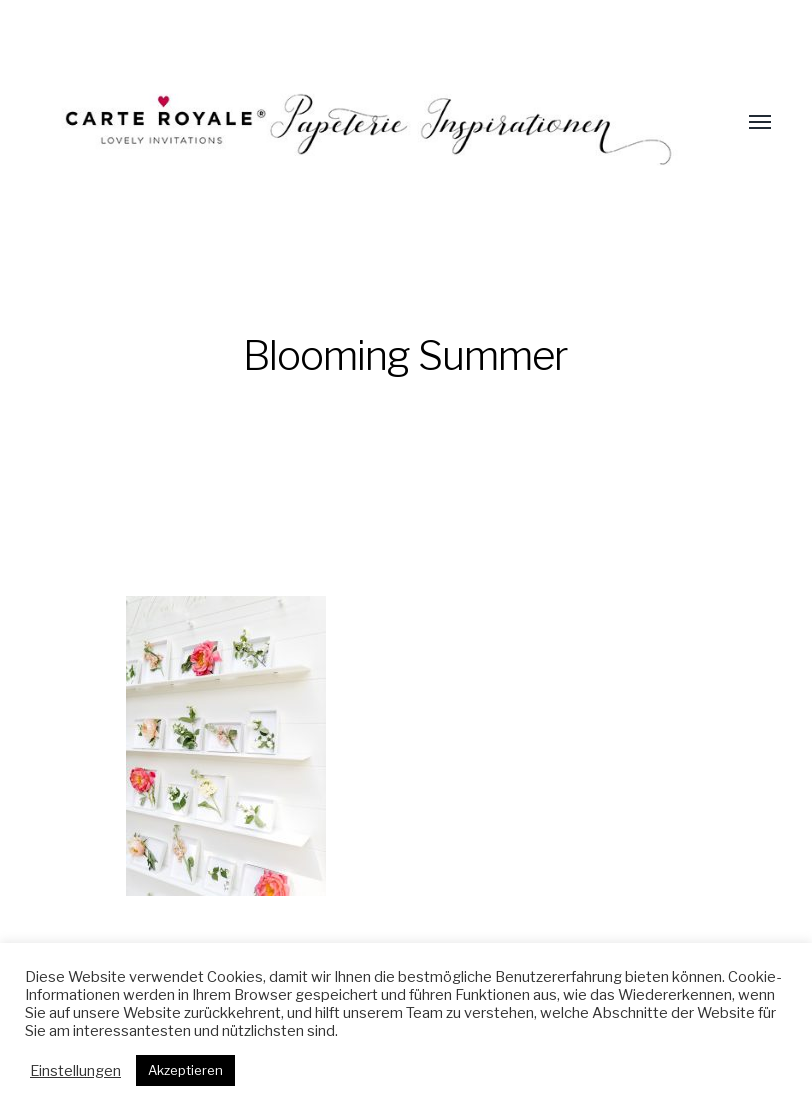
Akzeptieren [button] (185, 1070)
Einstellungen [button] (75, 1071)
